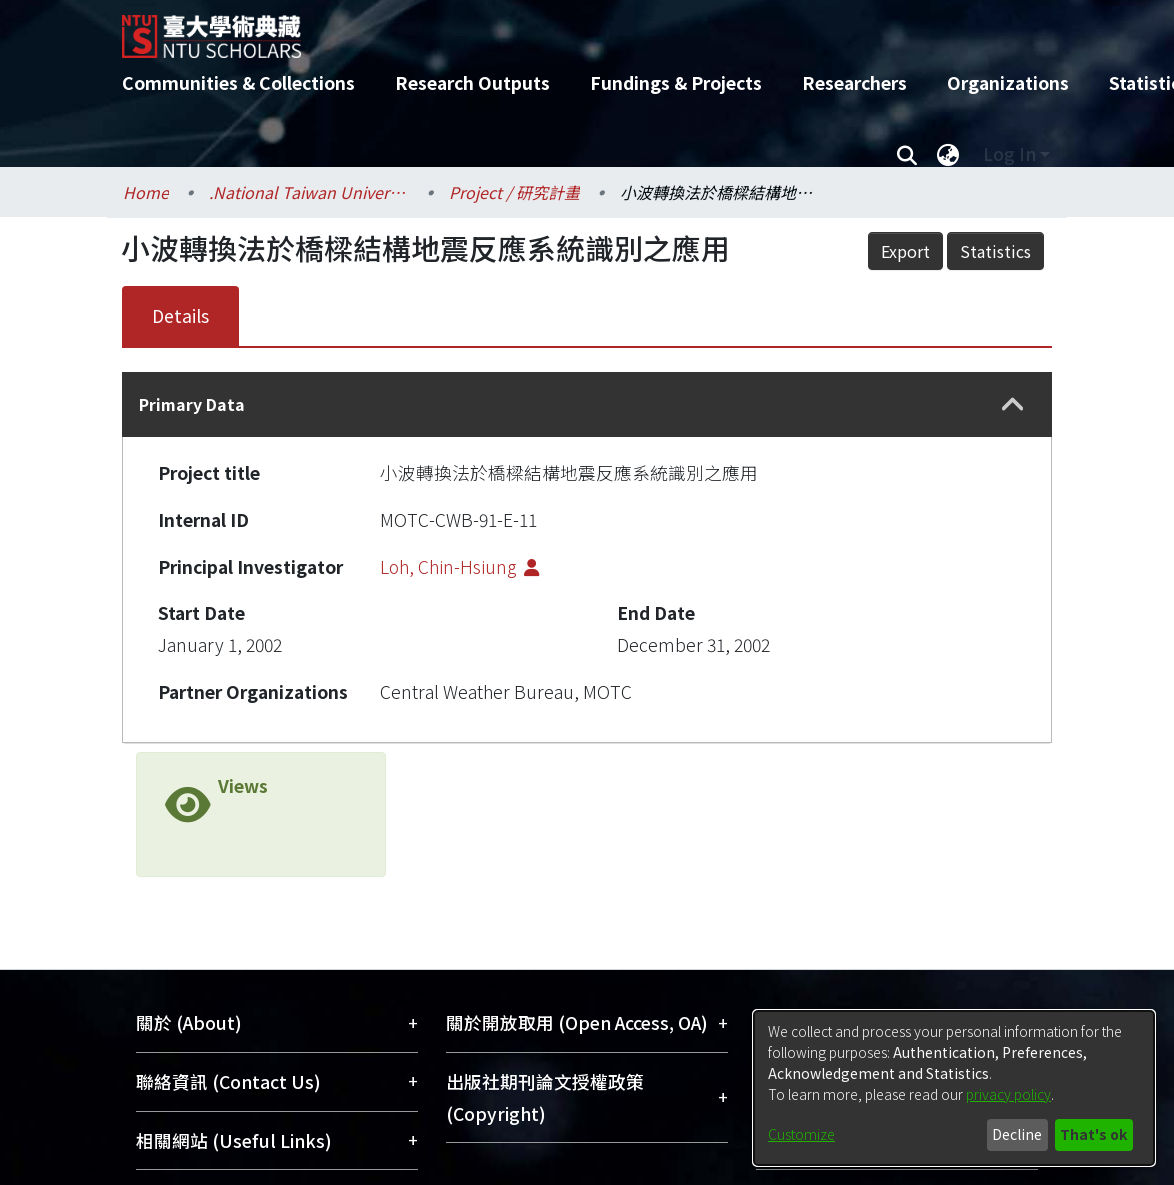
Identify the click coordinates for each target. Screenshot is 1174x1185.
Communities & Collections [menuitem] (238, 82)
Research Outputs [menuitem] (472, 82)
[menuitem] (948, 154)
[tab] (587, 404)
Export (905, 251)
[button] (1013, 405)
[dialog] (954, 1088)
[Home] (569, 29)
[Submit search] (906, 154)
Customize (801, 1134)
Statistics (995, 251)
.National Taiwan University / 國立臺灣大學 (309, 192)
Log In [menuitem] (1009, 153)
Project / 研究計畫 (514, 192)
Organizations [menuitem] (1008, 82)
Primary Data (192, 404)
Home (146, 192)
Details (180, 315)
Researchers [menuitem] (854, 82)
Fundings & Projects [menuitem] (676, 82)
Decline (1017, 1134)
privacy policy (1008, 1094)
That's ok (1093, 1134)
